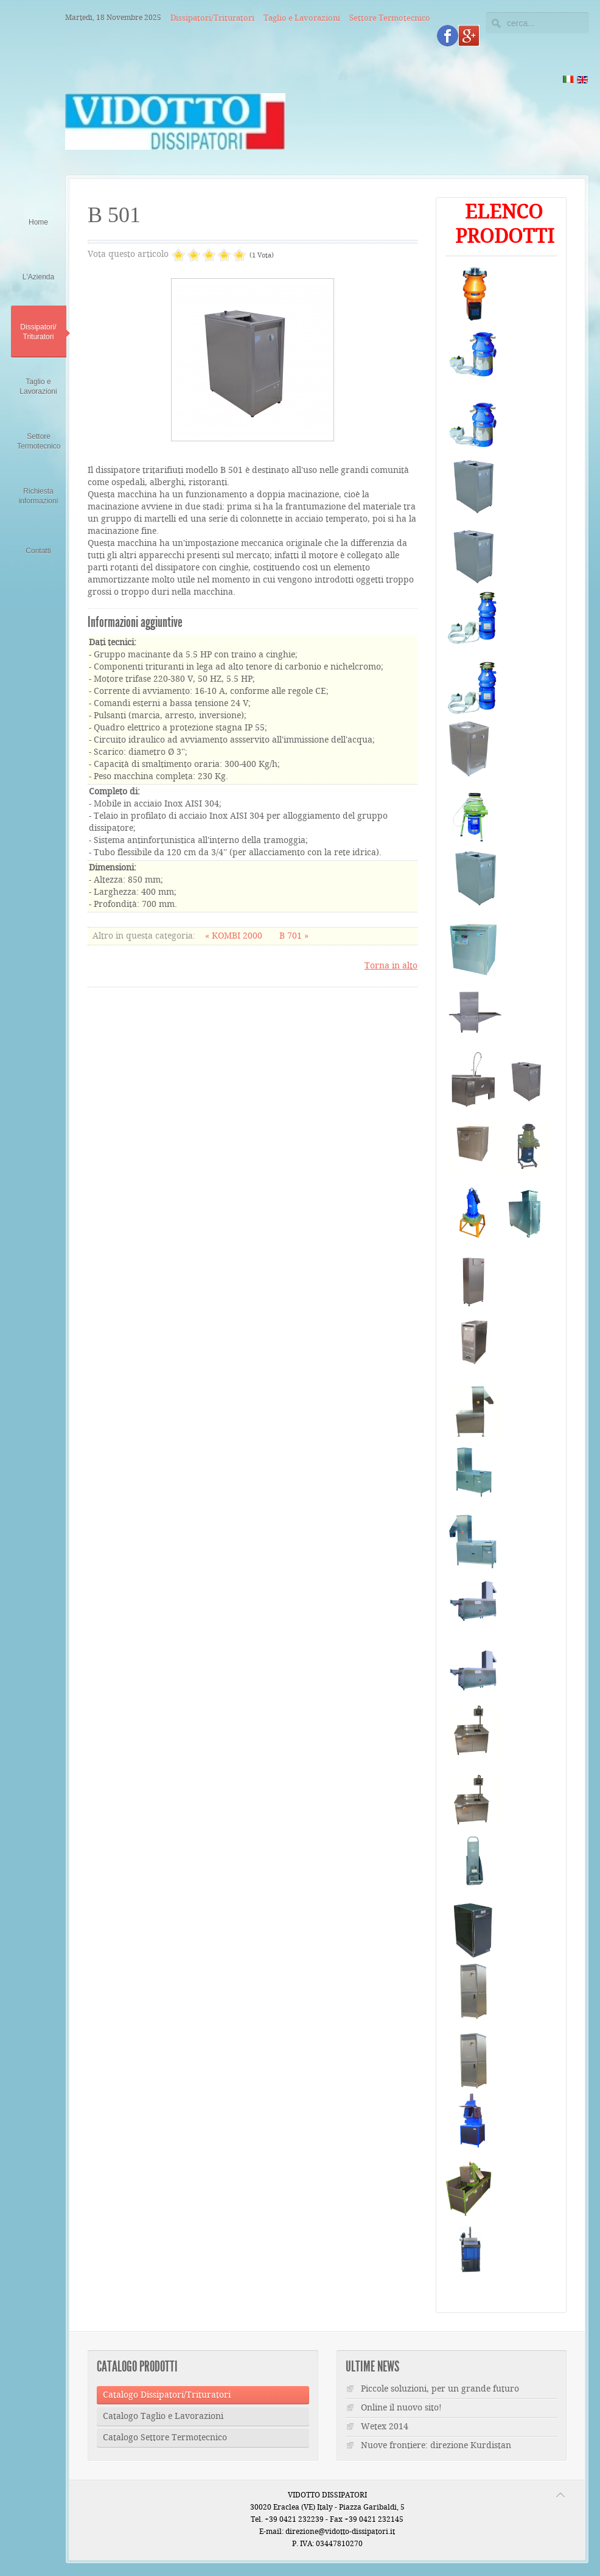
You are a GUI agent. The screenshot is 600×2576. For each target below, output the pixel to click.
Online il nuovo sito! (401, 2408)
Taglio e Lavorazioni (301, 18)
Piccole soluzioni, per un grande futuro (440, 2389)
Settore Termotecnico (389, 18)
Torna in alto (391, 966)
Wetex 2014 (384, 2427)
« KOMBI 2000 (235, 936)
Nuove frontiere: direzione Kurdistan (436, 2445)
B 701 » (294, 936)
